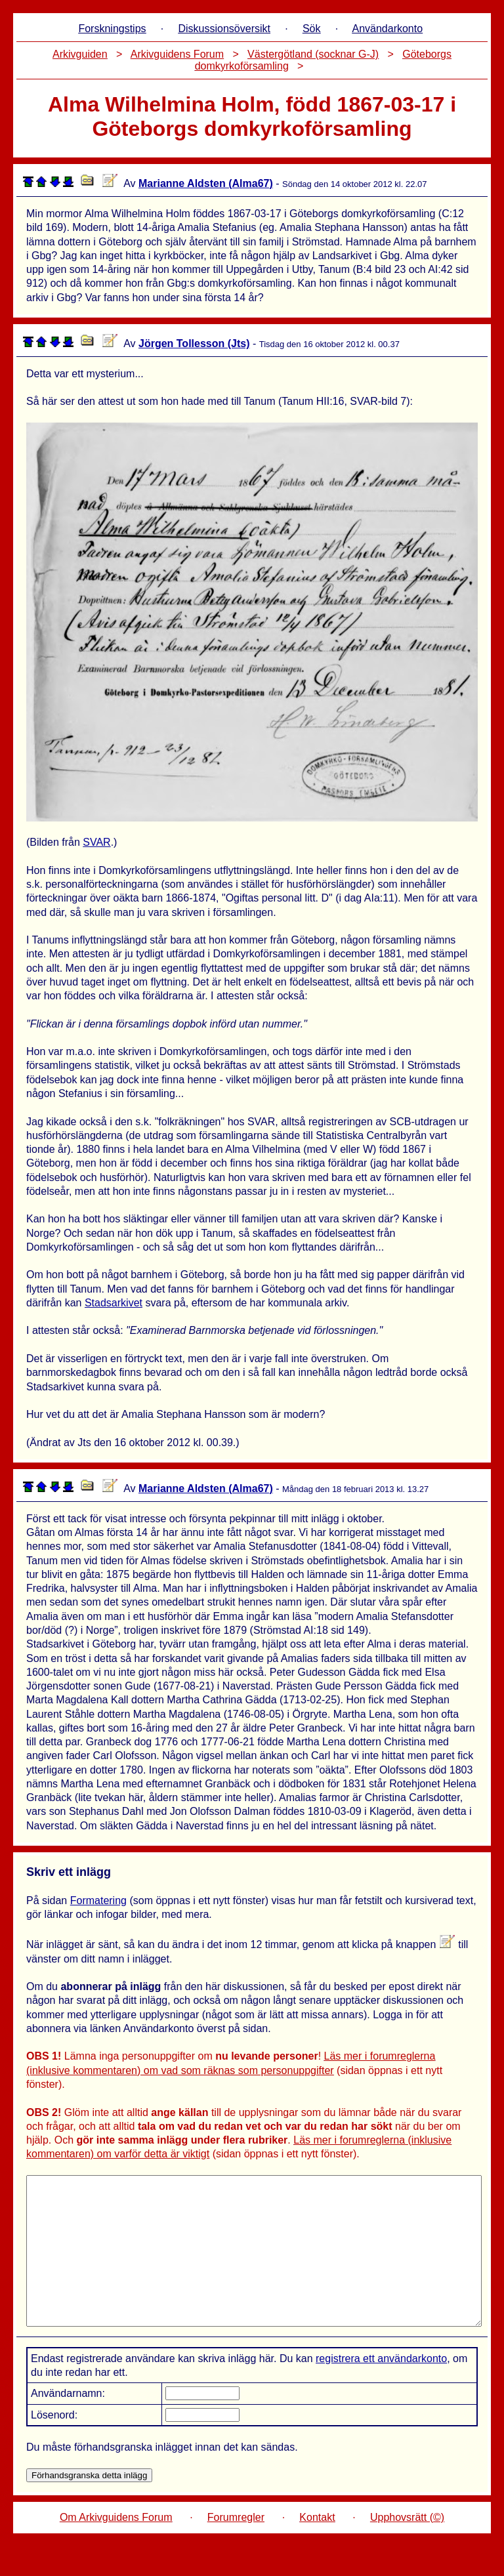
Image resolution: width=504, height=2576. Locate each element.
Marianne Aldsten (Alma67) (205, 183)
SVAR (96, 842)
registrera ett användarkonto (381, 2388)
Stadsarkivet (113, 1302)
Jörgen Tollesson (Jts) (194, 343)
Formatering (98, 1900)
